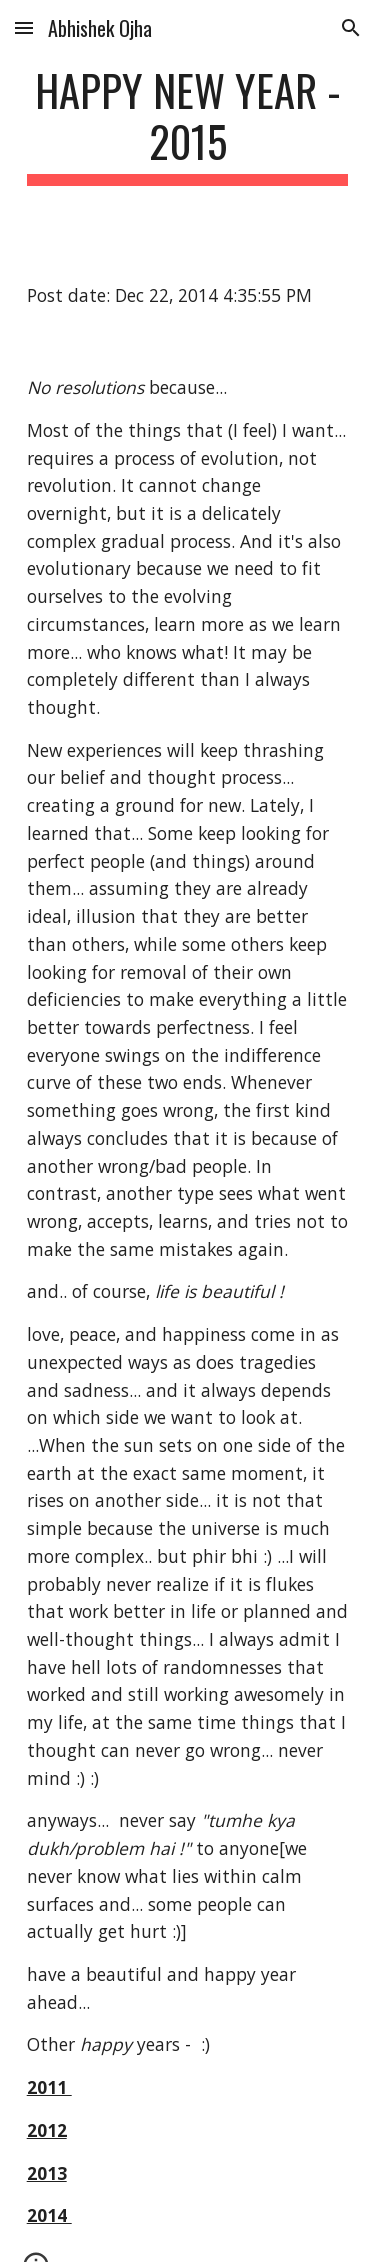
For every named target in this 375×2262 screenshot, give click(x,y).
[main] (188, 125)
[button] (24, 27)
